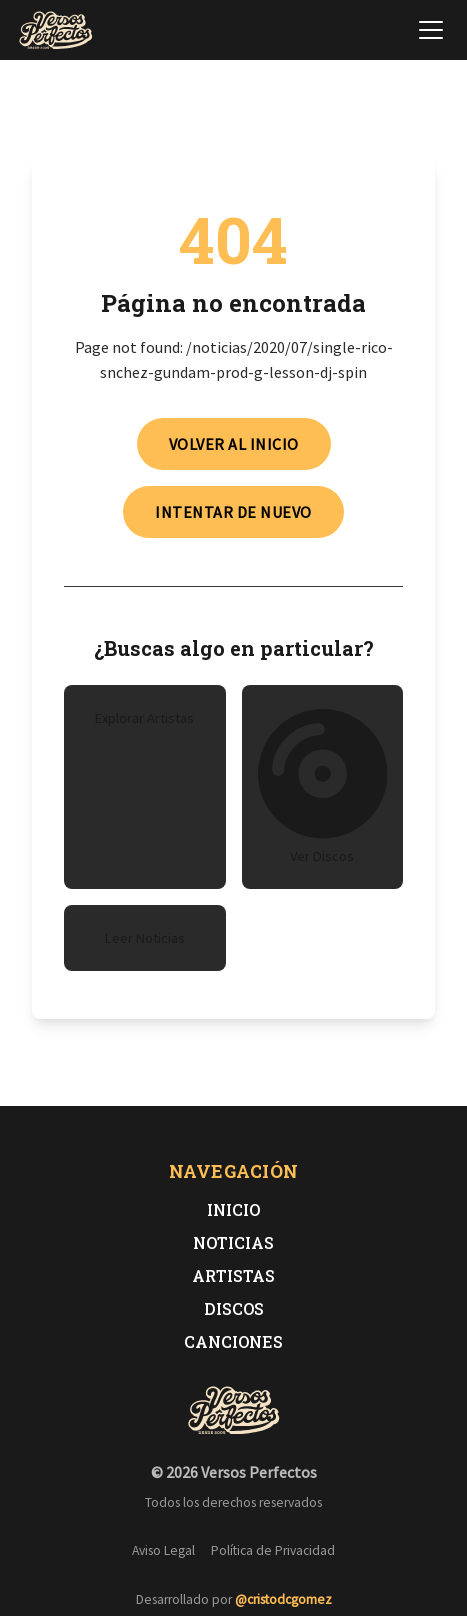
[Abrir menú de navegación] (431, 30)
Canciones (233, 1341)
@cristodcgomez (283, 1599)
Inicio (233, 1209)
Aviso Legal (163, 1550)
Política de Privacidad (273, 1550)
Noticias (233, 1242)
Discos (234, 1308)
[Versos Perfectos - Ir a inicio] (56, 30)
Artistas (233, 1275)
